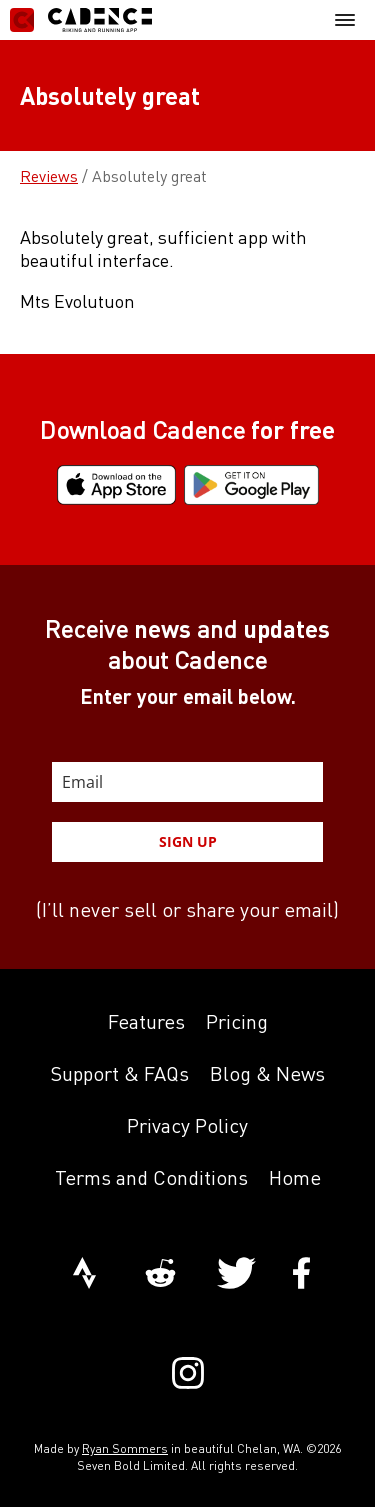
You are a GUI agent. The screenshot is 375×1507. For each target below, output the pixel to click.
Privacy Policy (187, 1125)
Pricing (237, 1021)
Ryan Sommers (125, 1448)
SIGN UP (188, 841)
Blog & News (267, 1073)
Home (295, 1177)
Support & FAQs (119, 1073)
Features (146, 1021)
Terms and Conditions (151, 1177)
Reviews (49, 176)
